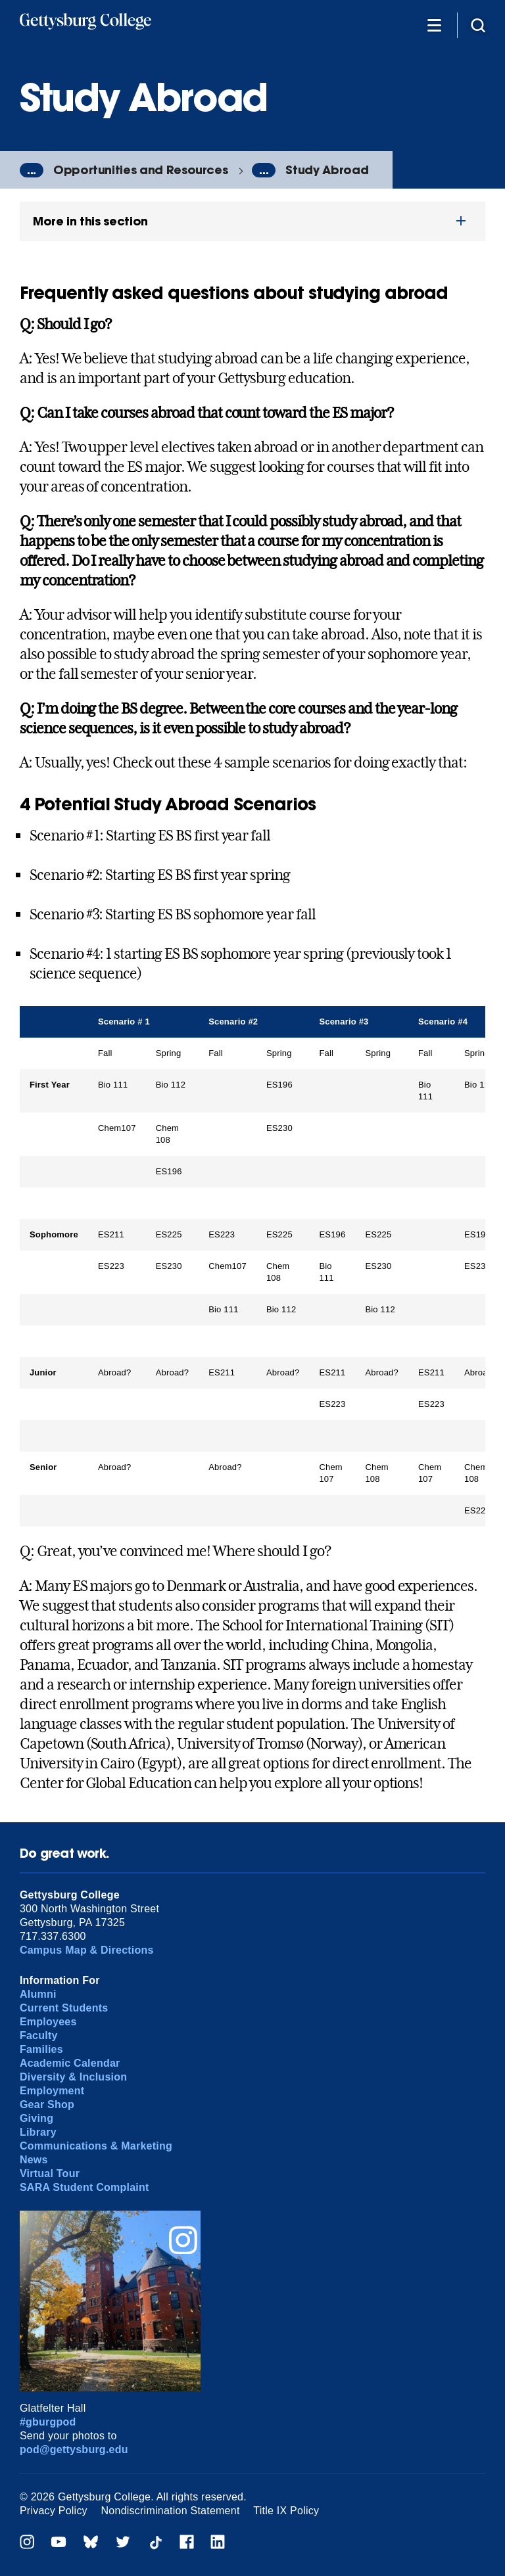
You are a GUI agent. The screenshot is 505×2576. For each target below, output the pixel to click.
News (34, 2159)
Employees (48, 2021)
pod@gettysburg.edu (74, 2449)
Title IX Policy (286, 2510)
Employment (52, 2090)
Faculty (39, 2035)
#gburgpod (48, 2421)
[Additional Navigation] (434, 25)
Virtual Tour (50, 2173)
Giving (36, 2118)
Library (38, 2132)
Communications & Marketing (96, 2145)
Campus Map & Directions (87, 1950)
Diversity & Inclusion (73, 2076)
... (31, 170)
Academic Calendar (70, 2063)
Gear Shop (47, 2104)
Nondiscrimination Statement (170, 2510)
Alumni (38, 1994)
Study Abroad (326, 169)
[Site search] (478, 25)
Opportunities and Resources (140, 169)
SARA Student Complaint (84, 2187)
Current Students (64, 2007)
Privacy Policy (53, 2510)
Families (41, 2049)
